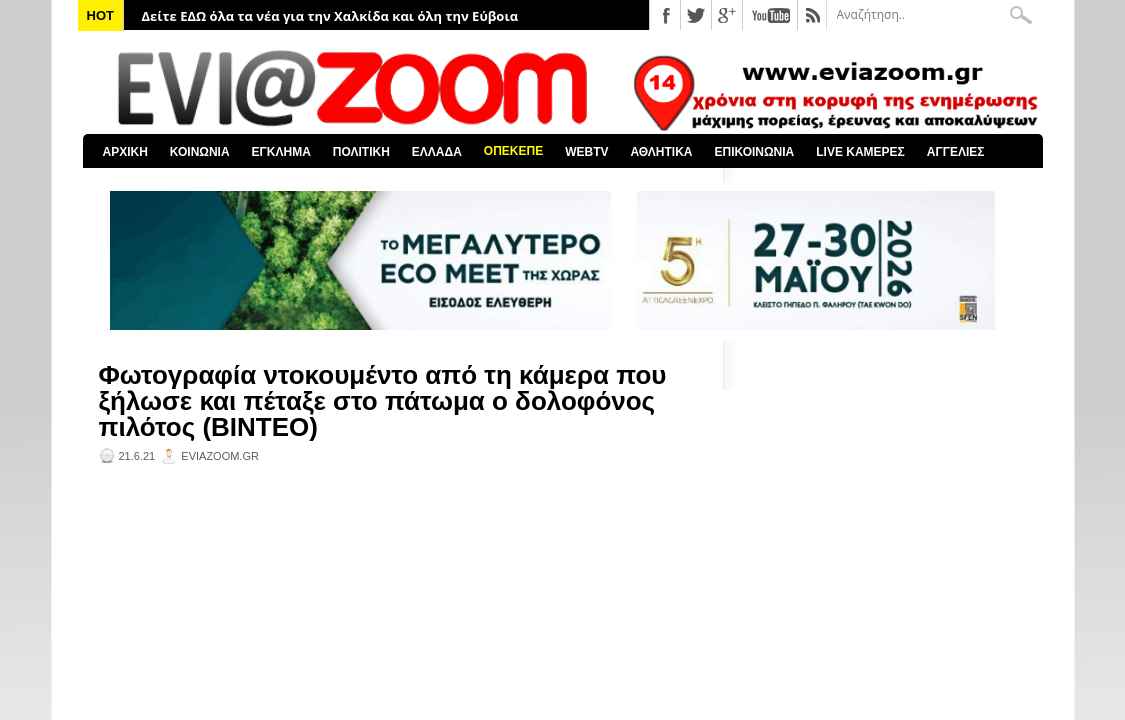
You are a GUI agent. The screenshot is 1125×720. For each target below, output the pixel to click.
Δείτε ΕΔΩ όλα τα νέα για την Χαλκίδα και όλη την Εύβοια (330, 16)
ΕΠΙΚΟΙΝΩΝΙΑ (755, 152)
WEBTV (586, 152)
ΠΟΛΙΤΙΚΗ (361, 152)
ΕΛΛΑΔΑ (437, 152)
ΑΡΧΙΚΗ (125, 152)
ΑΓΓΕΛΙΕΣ (956, 152)
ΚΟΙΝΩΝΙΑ (200, 152)
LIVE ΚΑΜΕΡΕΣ (860, 152)
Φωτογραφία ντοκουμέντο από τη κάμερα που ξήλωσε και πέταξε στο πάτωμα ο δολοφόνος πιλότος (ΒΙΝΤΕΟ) (383, 401)
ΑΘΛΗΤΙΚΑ (661, 152)
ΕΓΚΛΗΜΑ (281, 152)
